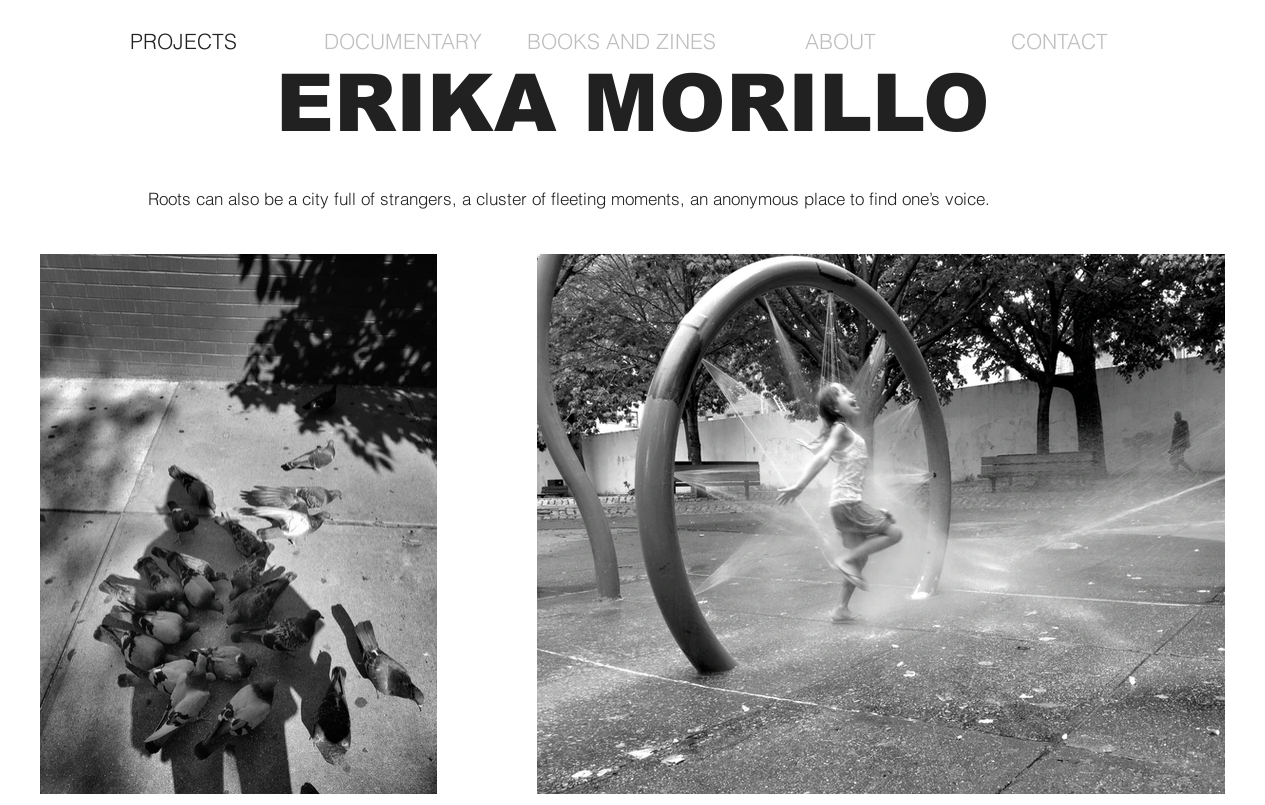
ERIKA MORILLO (633, 103)
